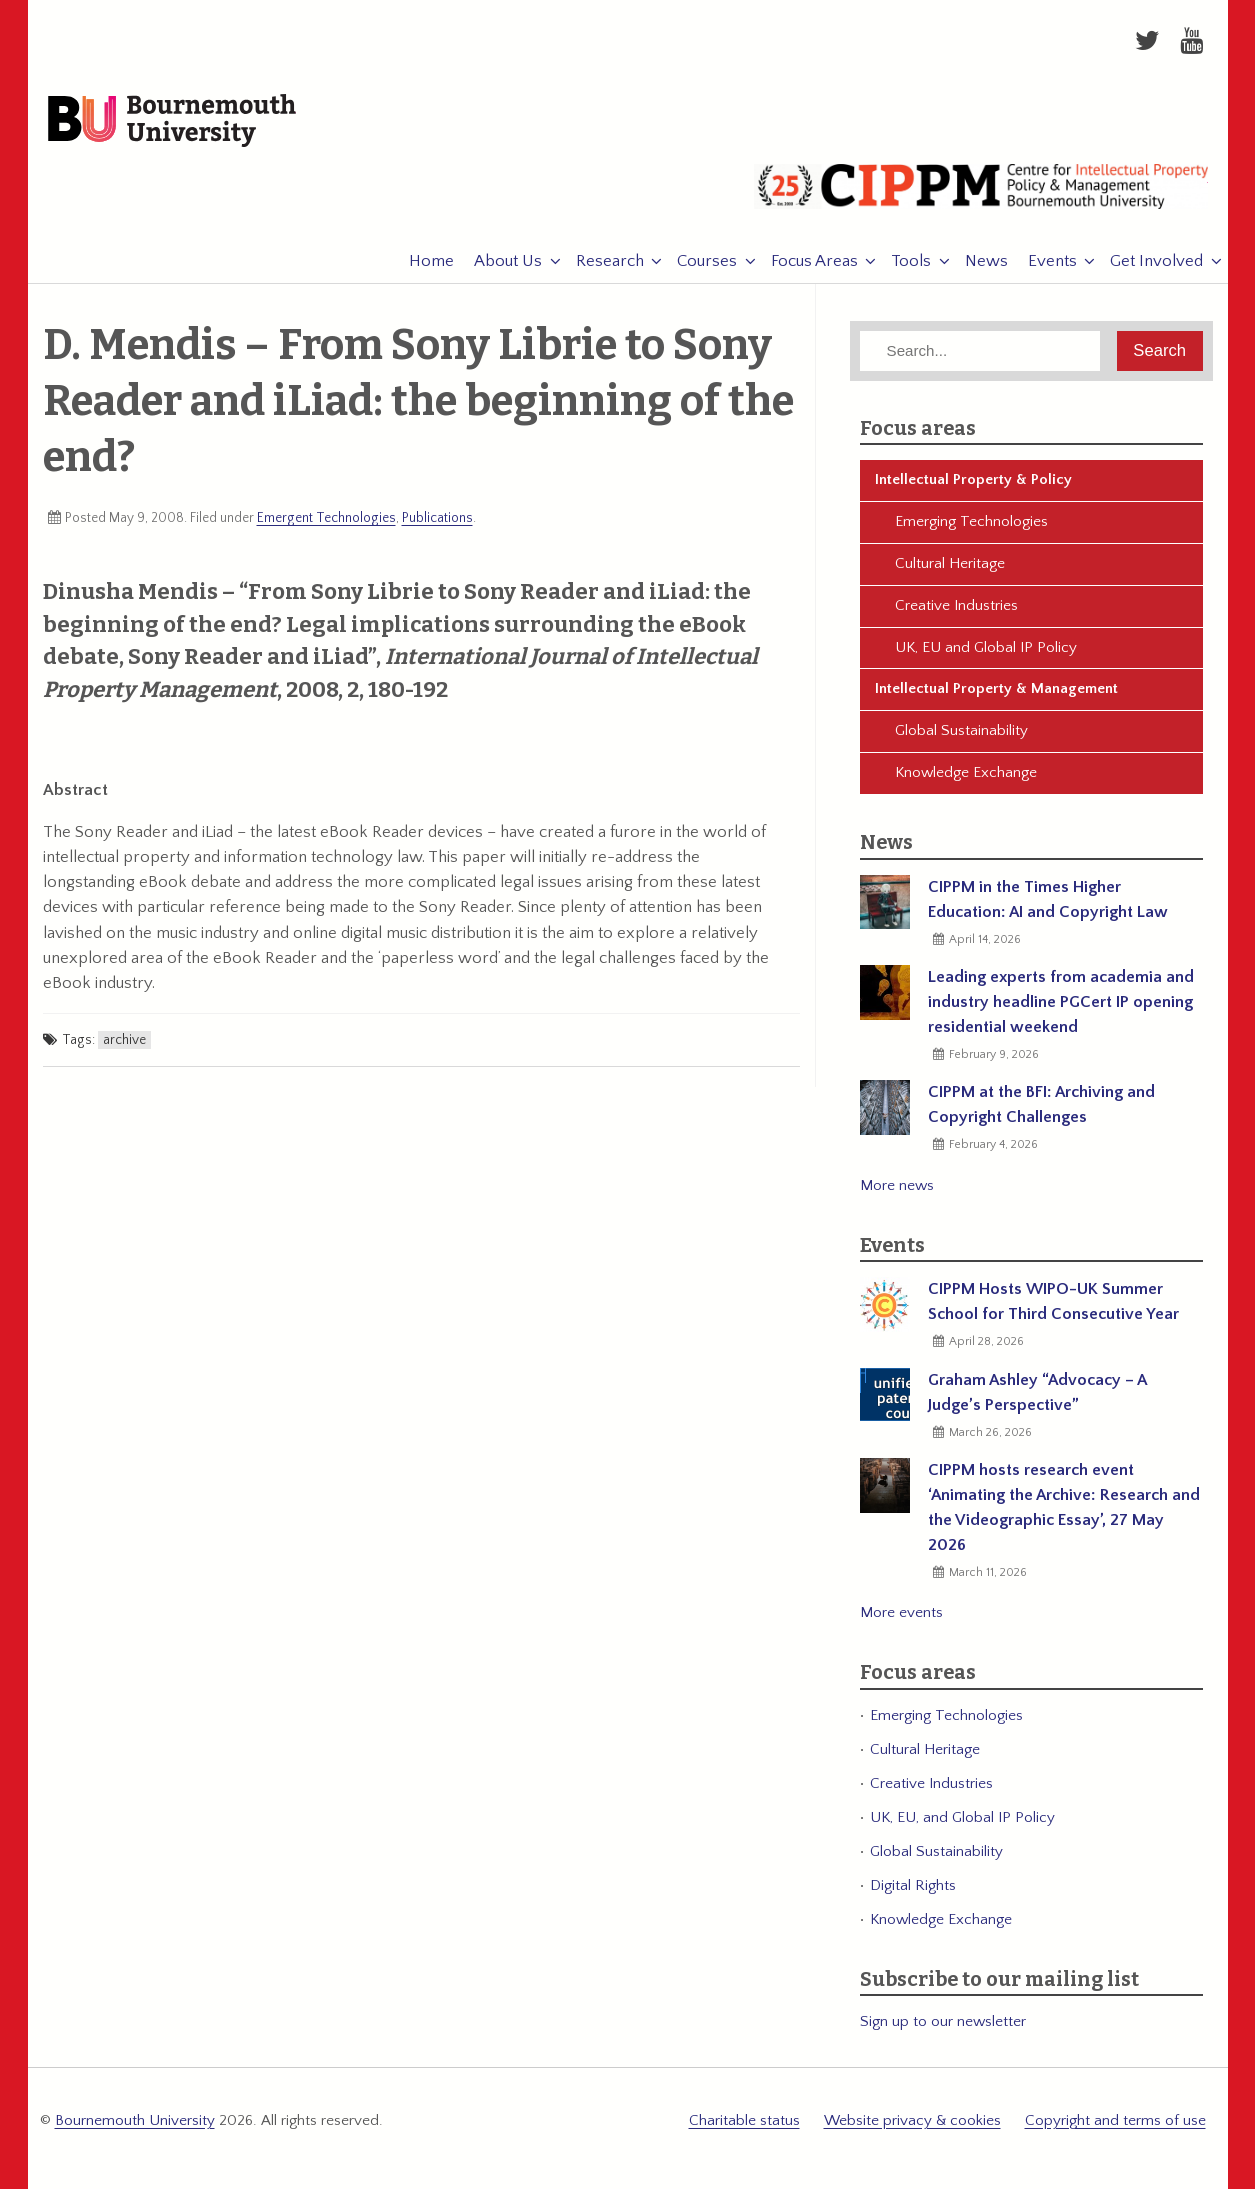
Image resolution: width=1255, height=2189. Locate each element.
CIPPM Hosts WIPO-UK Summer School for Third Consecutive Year (1053, 1302)
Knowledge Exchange (966, 773)
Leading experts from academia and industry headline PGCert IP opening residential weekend (1061, 1003)
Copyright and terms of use (1115, 2121)
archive (124, 1041)
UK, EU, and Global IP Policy (962, 1818)
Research (600, 262)
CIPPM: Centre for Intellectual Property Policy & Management (981, 195)
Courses (698, 262)
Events (1042, 262)
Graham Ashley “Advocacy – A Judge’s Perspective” (1037, 1393)
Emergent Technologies (326, 519)
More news (897, 1186)
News (976, 262)
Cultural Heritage (950, 564)
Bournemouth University (174, 122)
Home (422, 262)
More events (901, 1613)
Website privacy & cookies (912, 2121)
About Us (499, 262)
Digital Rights (913, 1886)
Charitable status (744, 2121)
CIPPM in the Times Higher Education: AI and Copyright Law (1048, 900)
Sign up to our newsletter (943, 2022)
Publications (437, 519)
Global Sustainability (961, 731)
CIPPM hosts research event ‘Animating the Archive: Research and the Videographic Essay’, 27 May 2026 (1064, 1508)
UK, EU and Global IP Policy (986, 648)
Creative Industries (956, 606)
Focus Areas (804, 262)
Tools (902, 262)
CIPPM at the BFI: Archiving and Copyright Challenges (1041, 1105)
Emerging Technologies (971, 522)
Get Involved (1147, 262)
